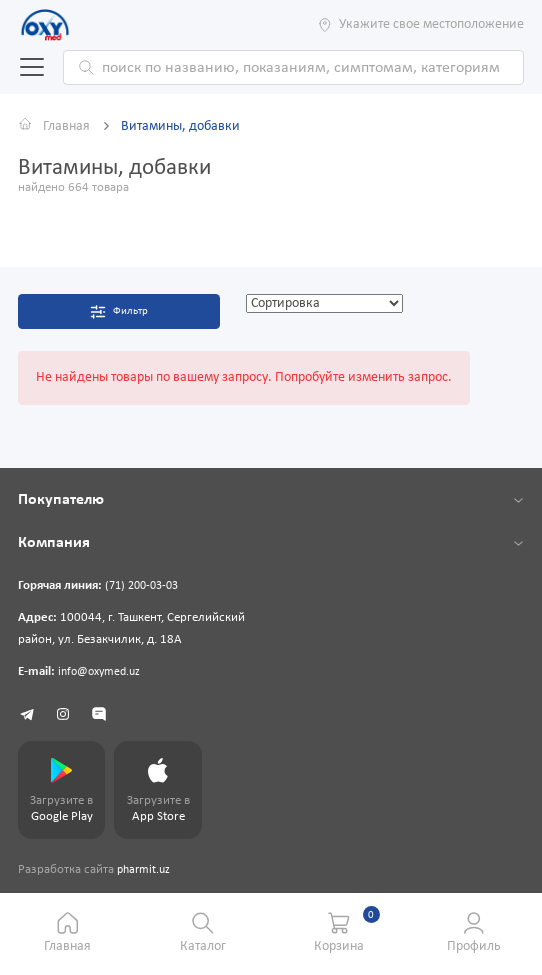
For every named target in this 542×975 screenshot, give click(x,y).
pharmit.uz (145, 873)
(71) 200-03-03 (146, 587)
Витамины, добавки (180, 126)
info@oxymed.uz (103, 673)
